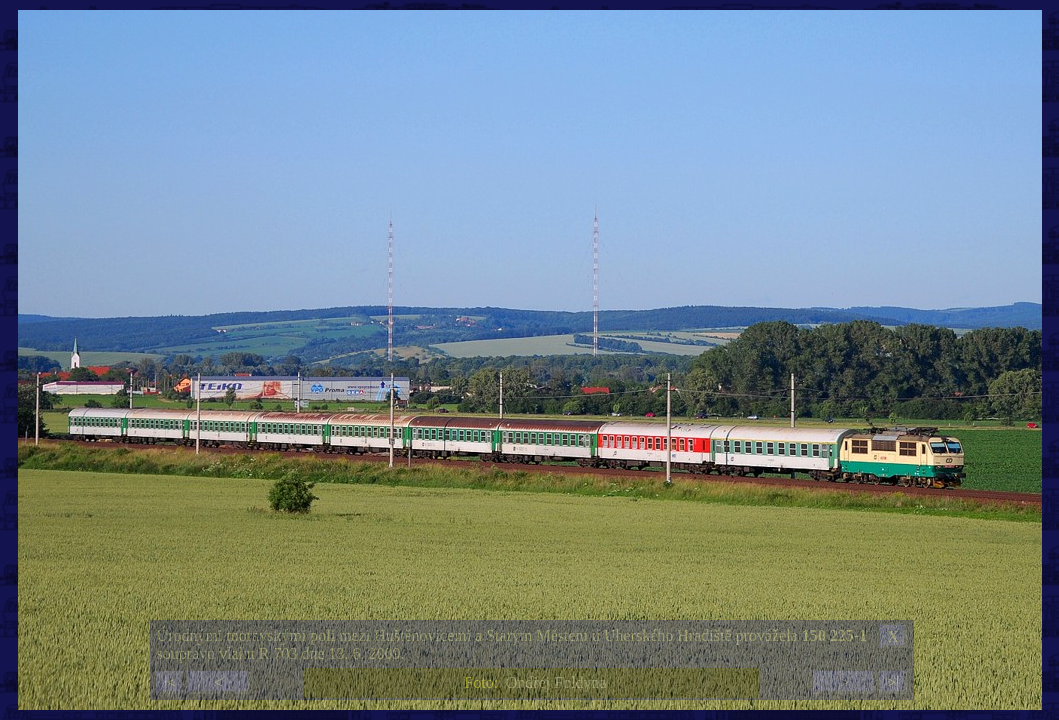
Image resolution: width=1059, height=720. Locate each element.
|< (170, 682)
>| (893, 682)
